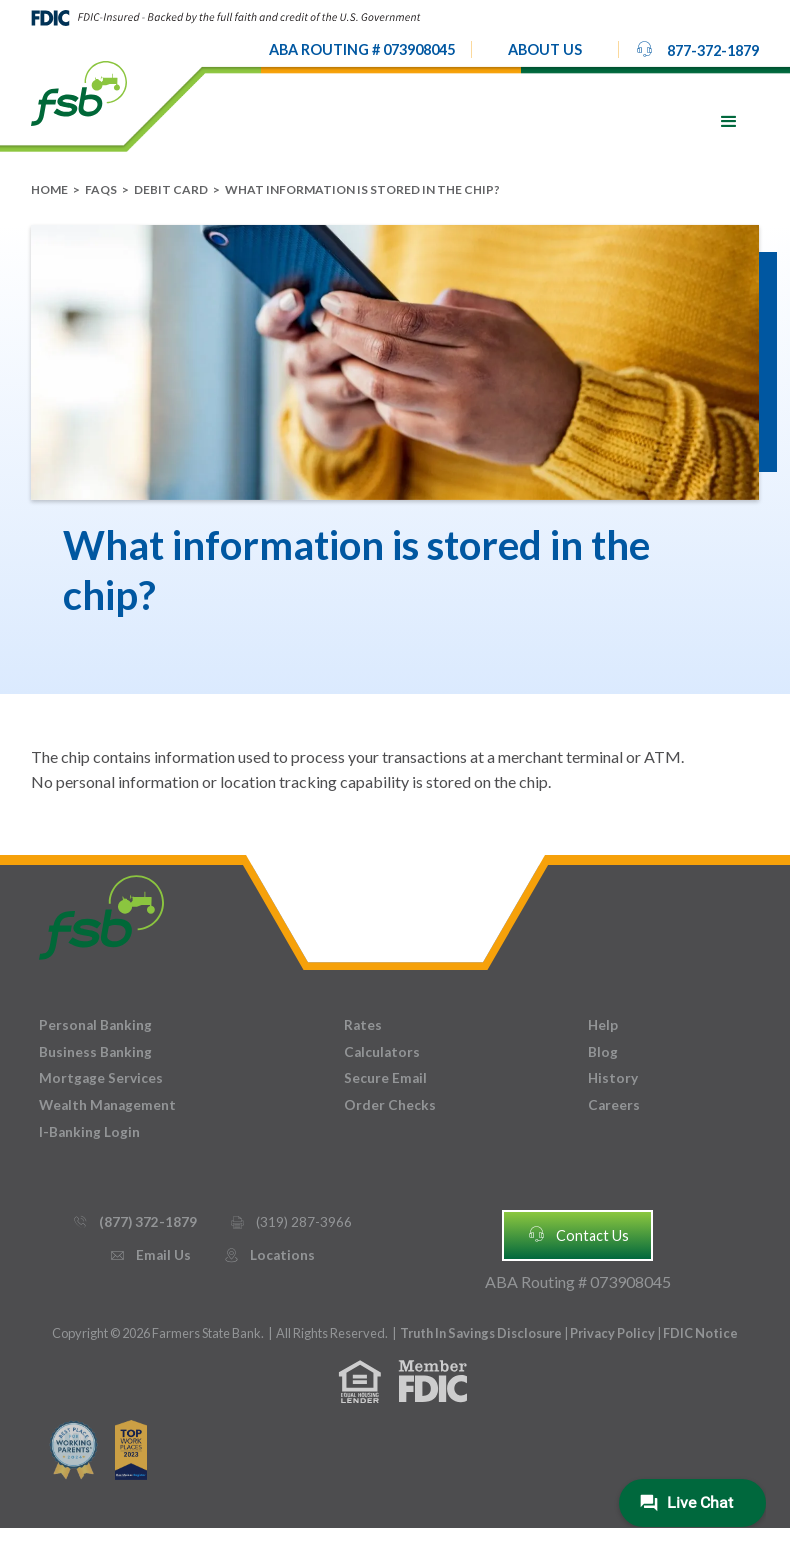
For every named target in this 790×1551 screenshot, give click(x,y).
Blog (603, 1052)
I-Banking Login (89, 1132)
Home (49, 189)
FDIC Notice (700, 1333)
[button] (545, 50)
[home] (79, 92)
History (613, 1078)
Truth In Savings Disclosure (481, 1333)
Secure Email (385, 1078)
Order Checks (390, 1105)
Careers (614, 1105)
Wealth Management (107, 1105)
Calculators (382, 1052)
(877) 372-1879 (134, 1222)
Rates (363, 1025)
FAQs (101, 189)
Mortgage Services (101, 1078)
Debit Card (171, 189)
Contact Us (578, 1234)
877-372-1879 (697, 49)
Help (603, 1025)
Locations (269, 1255)
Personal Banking (95, 1025)
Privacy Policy (613, 1333)
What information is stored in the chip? (362, 189)
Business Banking (95, 1052)
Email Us (150, 1255)
